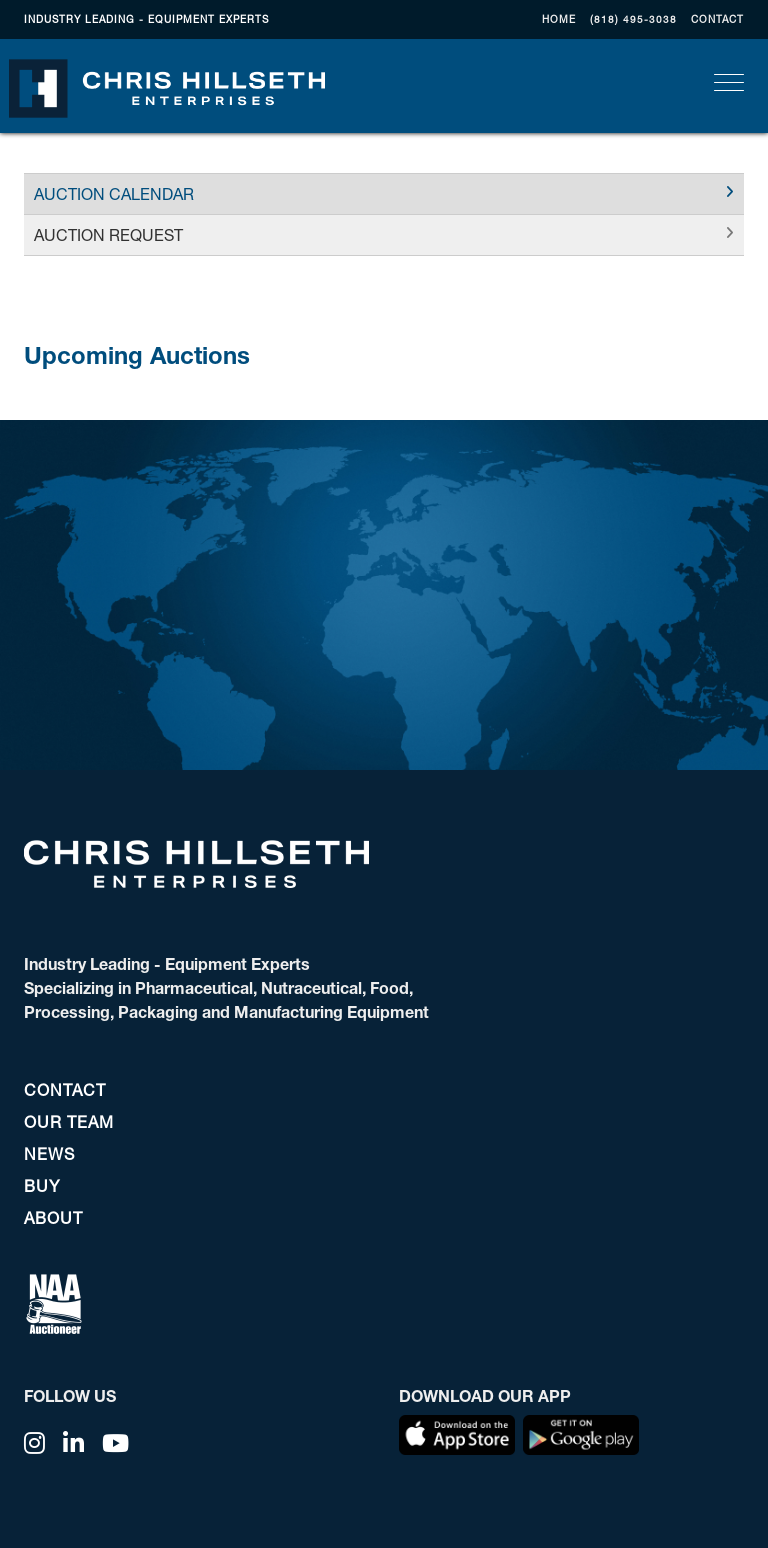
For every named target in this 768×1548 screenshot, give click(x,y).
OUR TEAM (69, 1121)
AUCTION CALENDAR (114, 193)
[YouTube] (116, 1443)
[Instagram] (35, 1443)
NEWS (49, 1153)
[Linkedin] (74, 1443)
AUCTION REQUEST (108, 234)
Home (559, 19)
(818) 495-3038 (633, 19)
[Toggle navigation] (729, 82)
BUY (42, 1185)
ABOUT (53, 1217)
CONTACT (717, 19)
